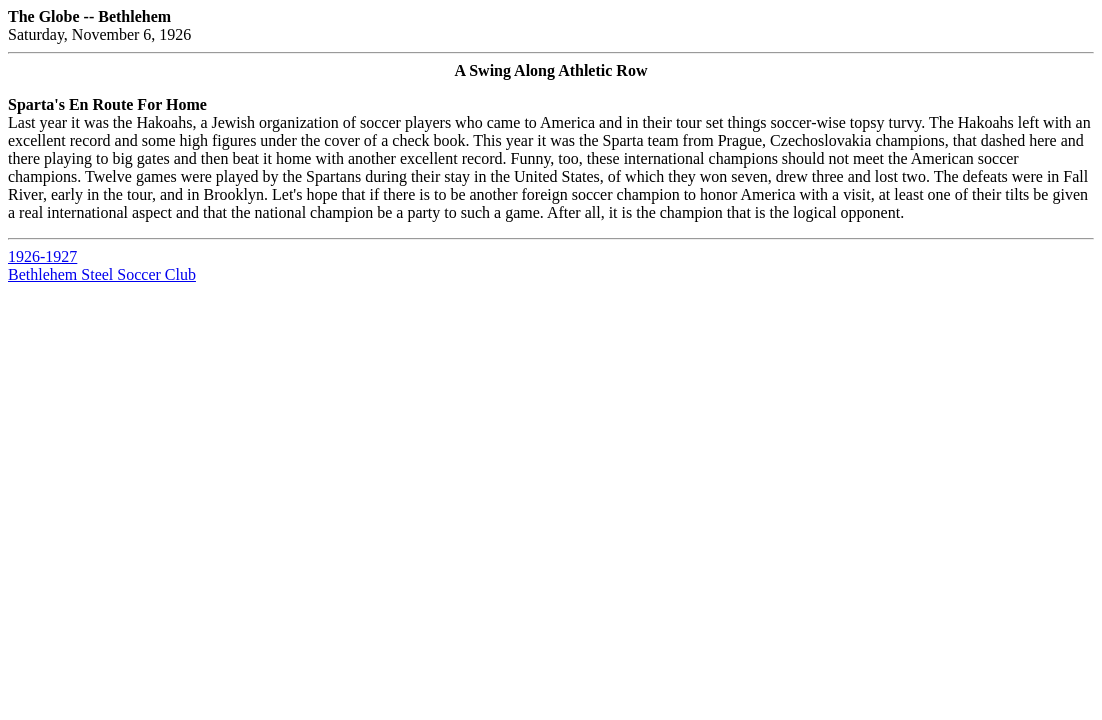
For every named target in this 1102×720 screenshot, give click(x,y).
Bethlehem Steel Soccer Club (102, 274)
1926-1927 (42, 256)
